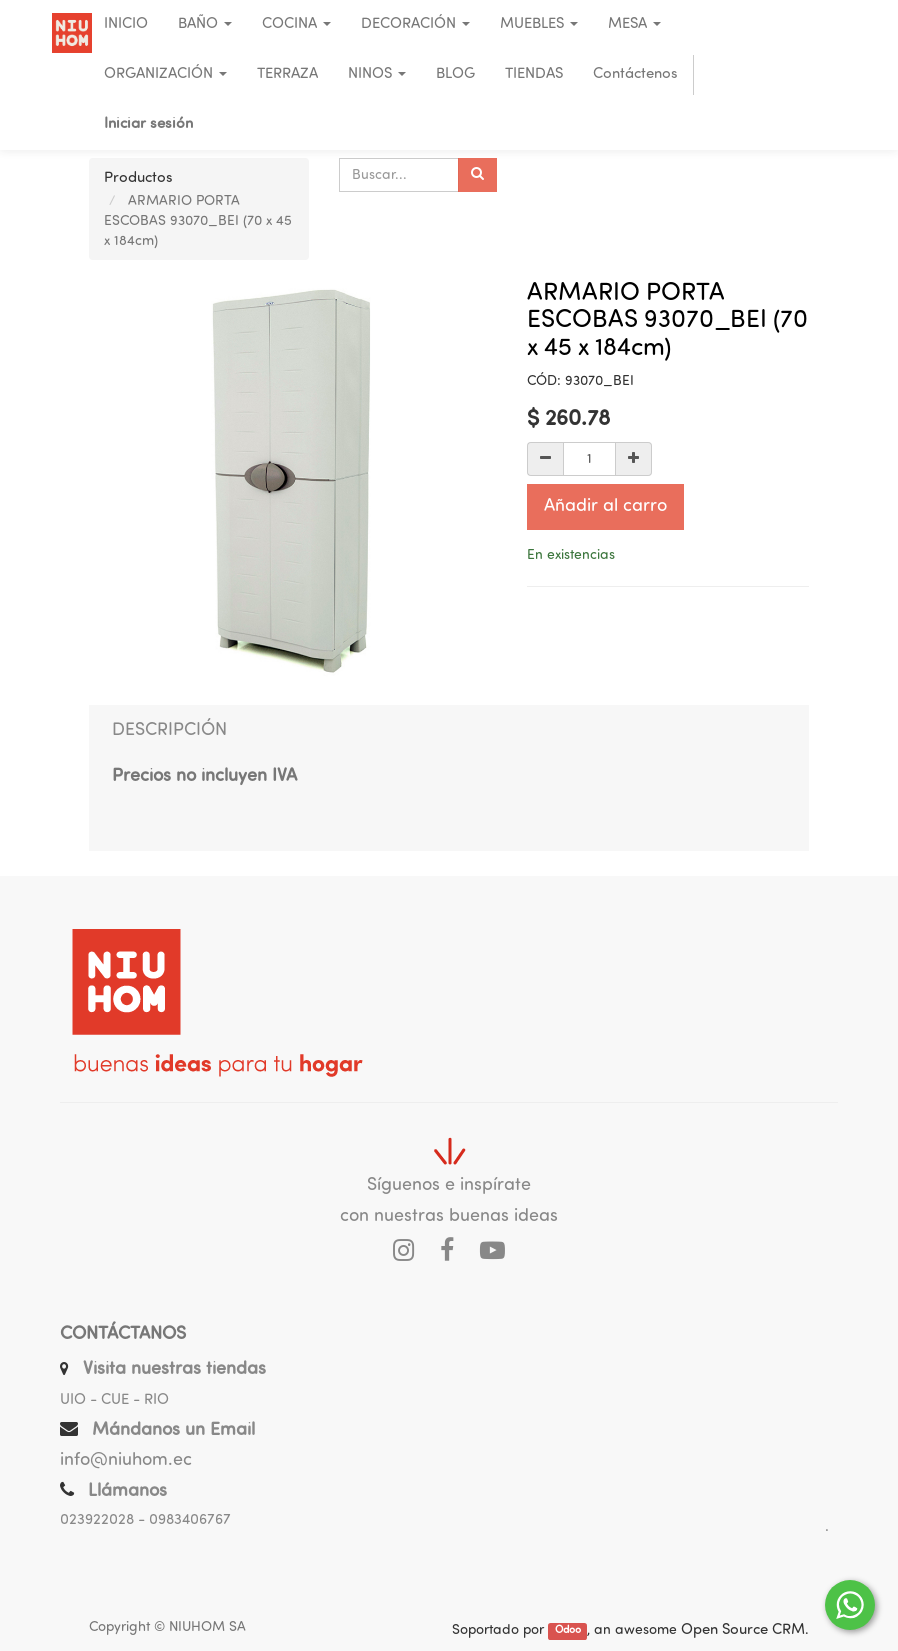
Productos (138, 178)
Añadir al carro (605, 506)
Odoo (568, 1631)
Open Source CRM (743, 1630)
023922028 (97, 1520)
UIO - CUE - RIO (114, 1400)
